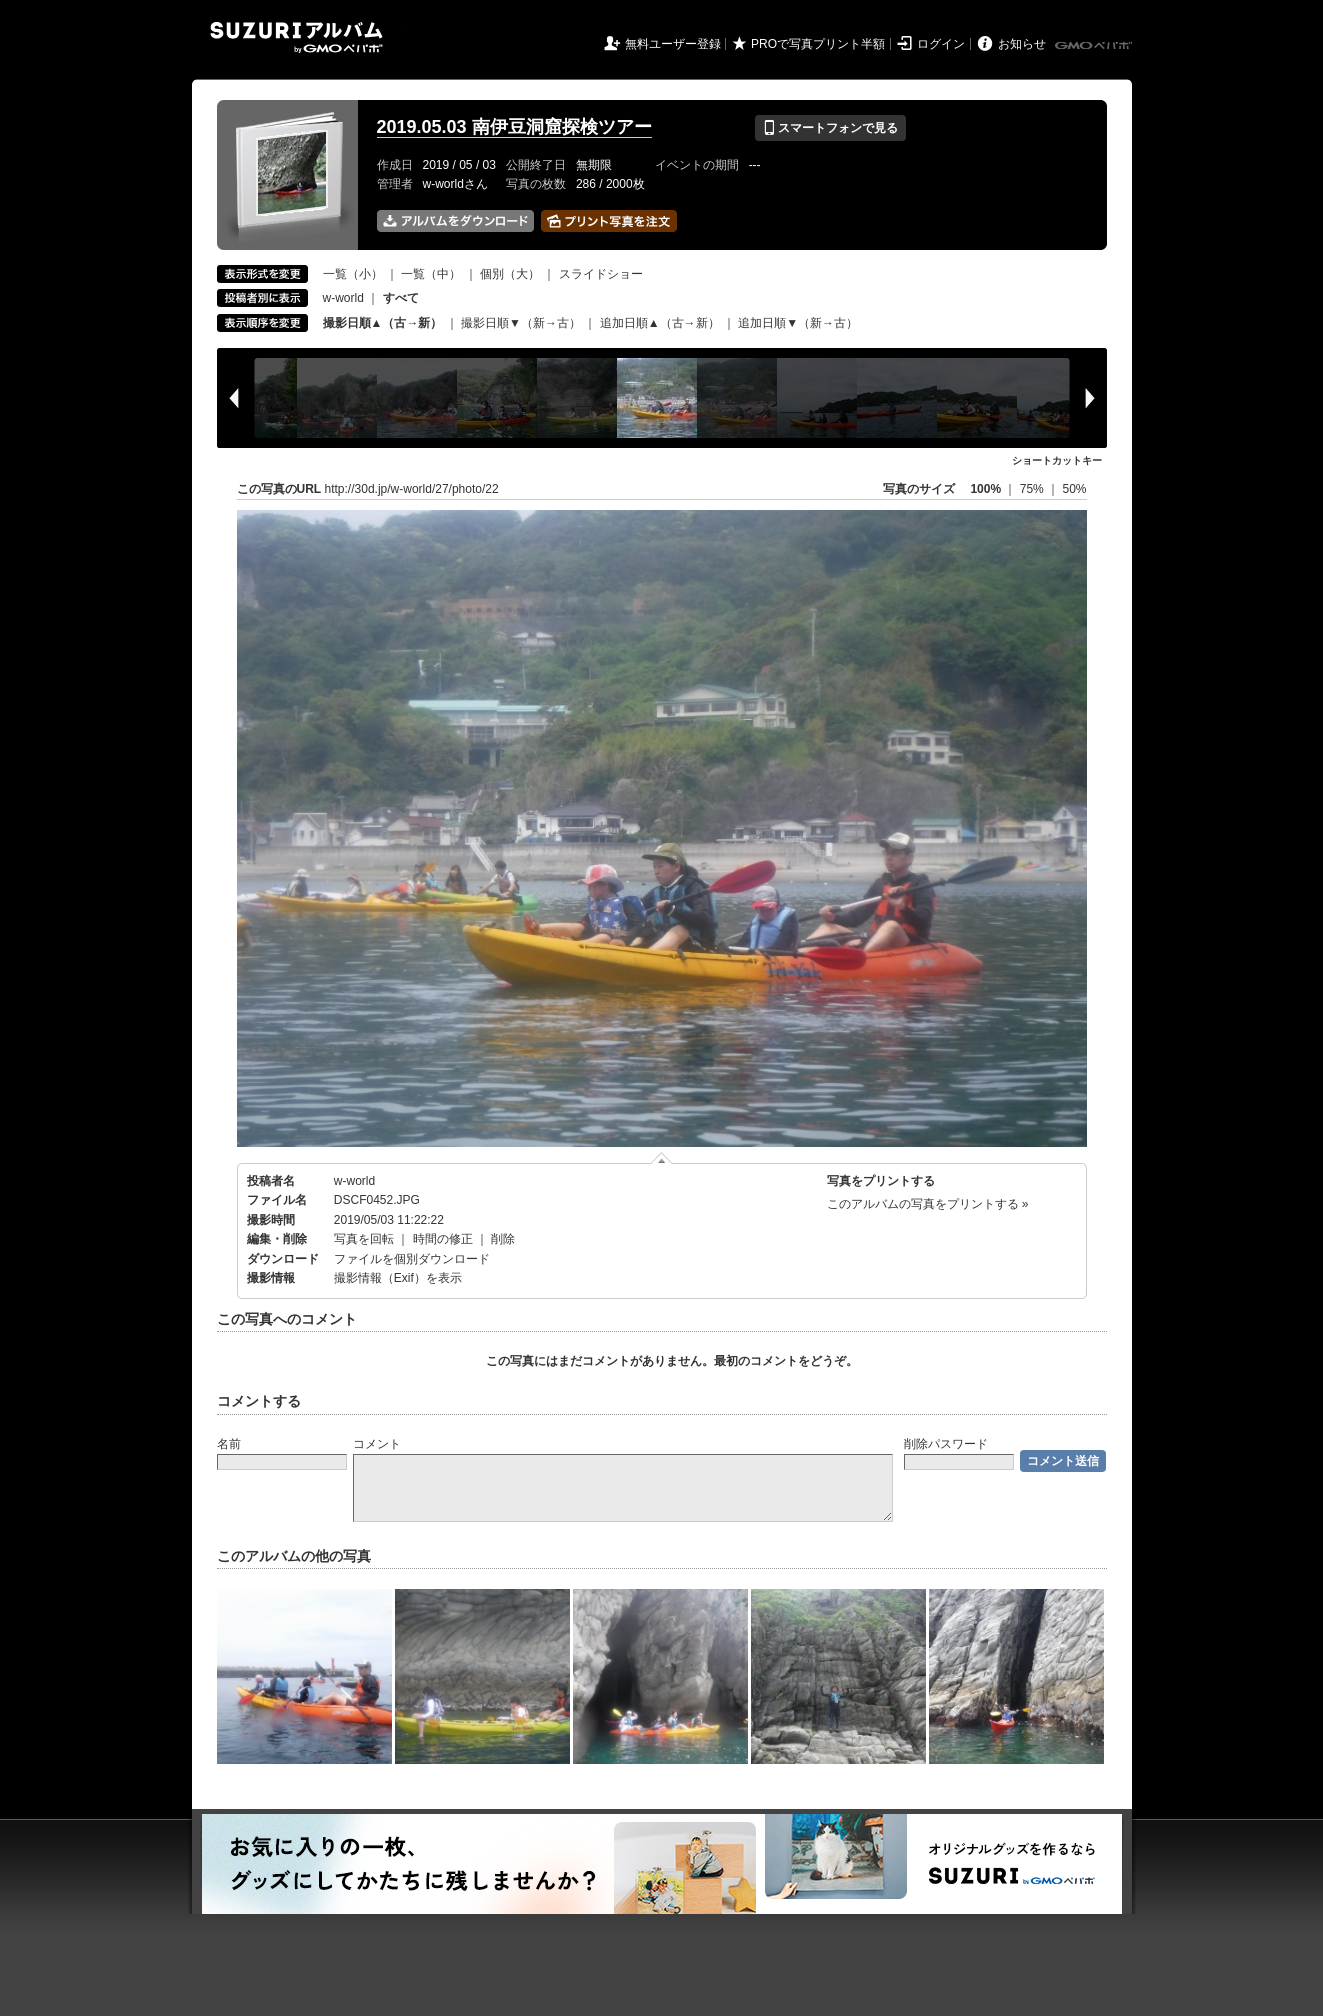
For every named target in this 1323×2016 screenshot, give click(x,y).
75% (1033, 489)
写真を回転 (364, 1239)
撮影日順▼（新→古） (521, 323)
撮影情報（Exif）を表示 (398, 1278)
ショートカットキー (1057, 460)
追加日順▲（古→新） (660, 323)
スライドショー (601, 274)
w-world (343, 298)
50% (1074, 489)
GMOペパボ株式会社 (1095, 46)
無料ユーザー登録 (673, 44)
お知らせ (1022, 44)
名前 (229, 1444)
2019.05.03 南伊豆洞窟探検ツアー (514, 127)
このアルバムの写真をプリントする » (928, 1204)
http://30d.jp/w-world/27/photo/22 (412, 489)
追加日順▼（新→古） (798, 323)
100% (985, 489)
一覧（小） (353, 274)
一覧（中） (431, 274)
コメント (377, 1444)
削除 (503, 1239)
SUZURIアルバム (296, 37)
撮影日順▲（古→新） (383, 323)
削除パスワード (946, 1444)
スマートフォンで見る (830, 128)
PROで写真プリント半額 (818, 44)
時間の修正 (443, 1239)
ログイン (941, 44)
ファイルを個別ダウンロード (412, 1259)
